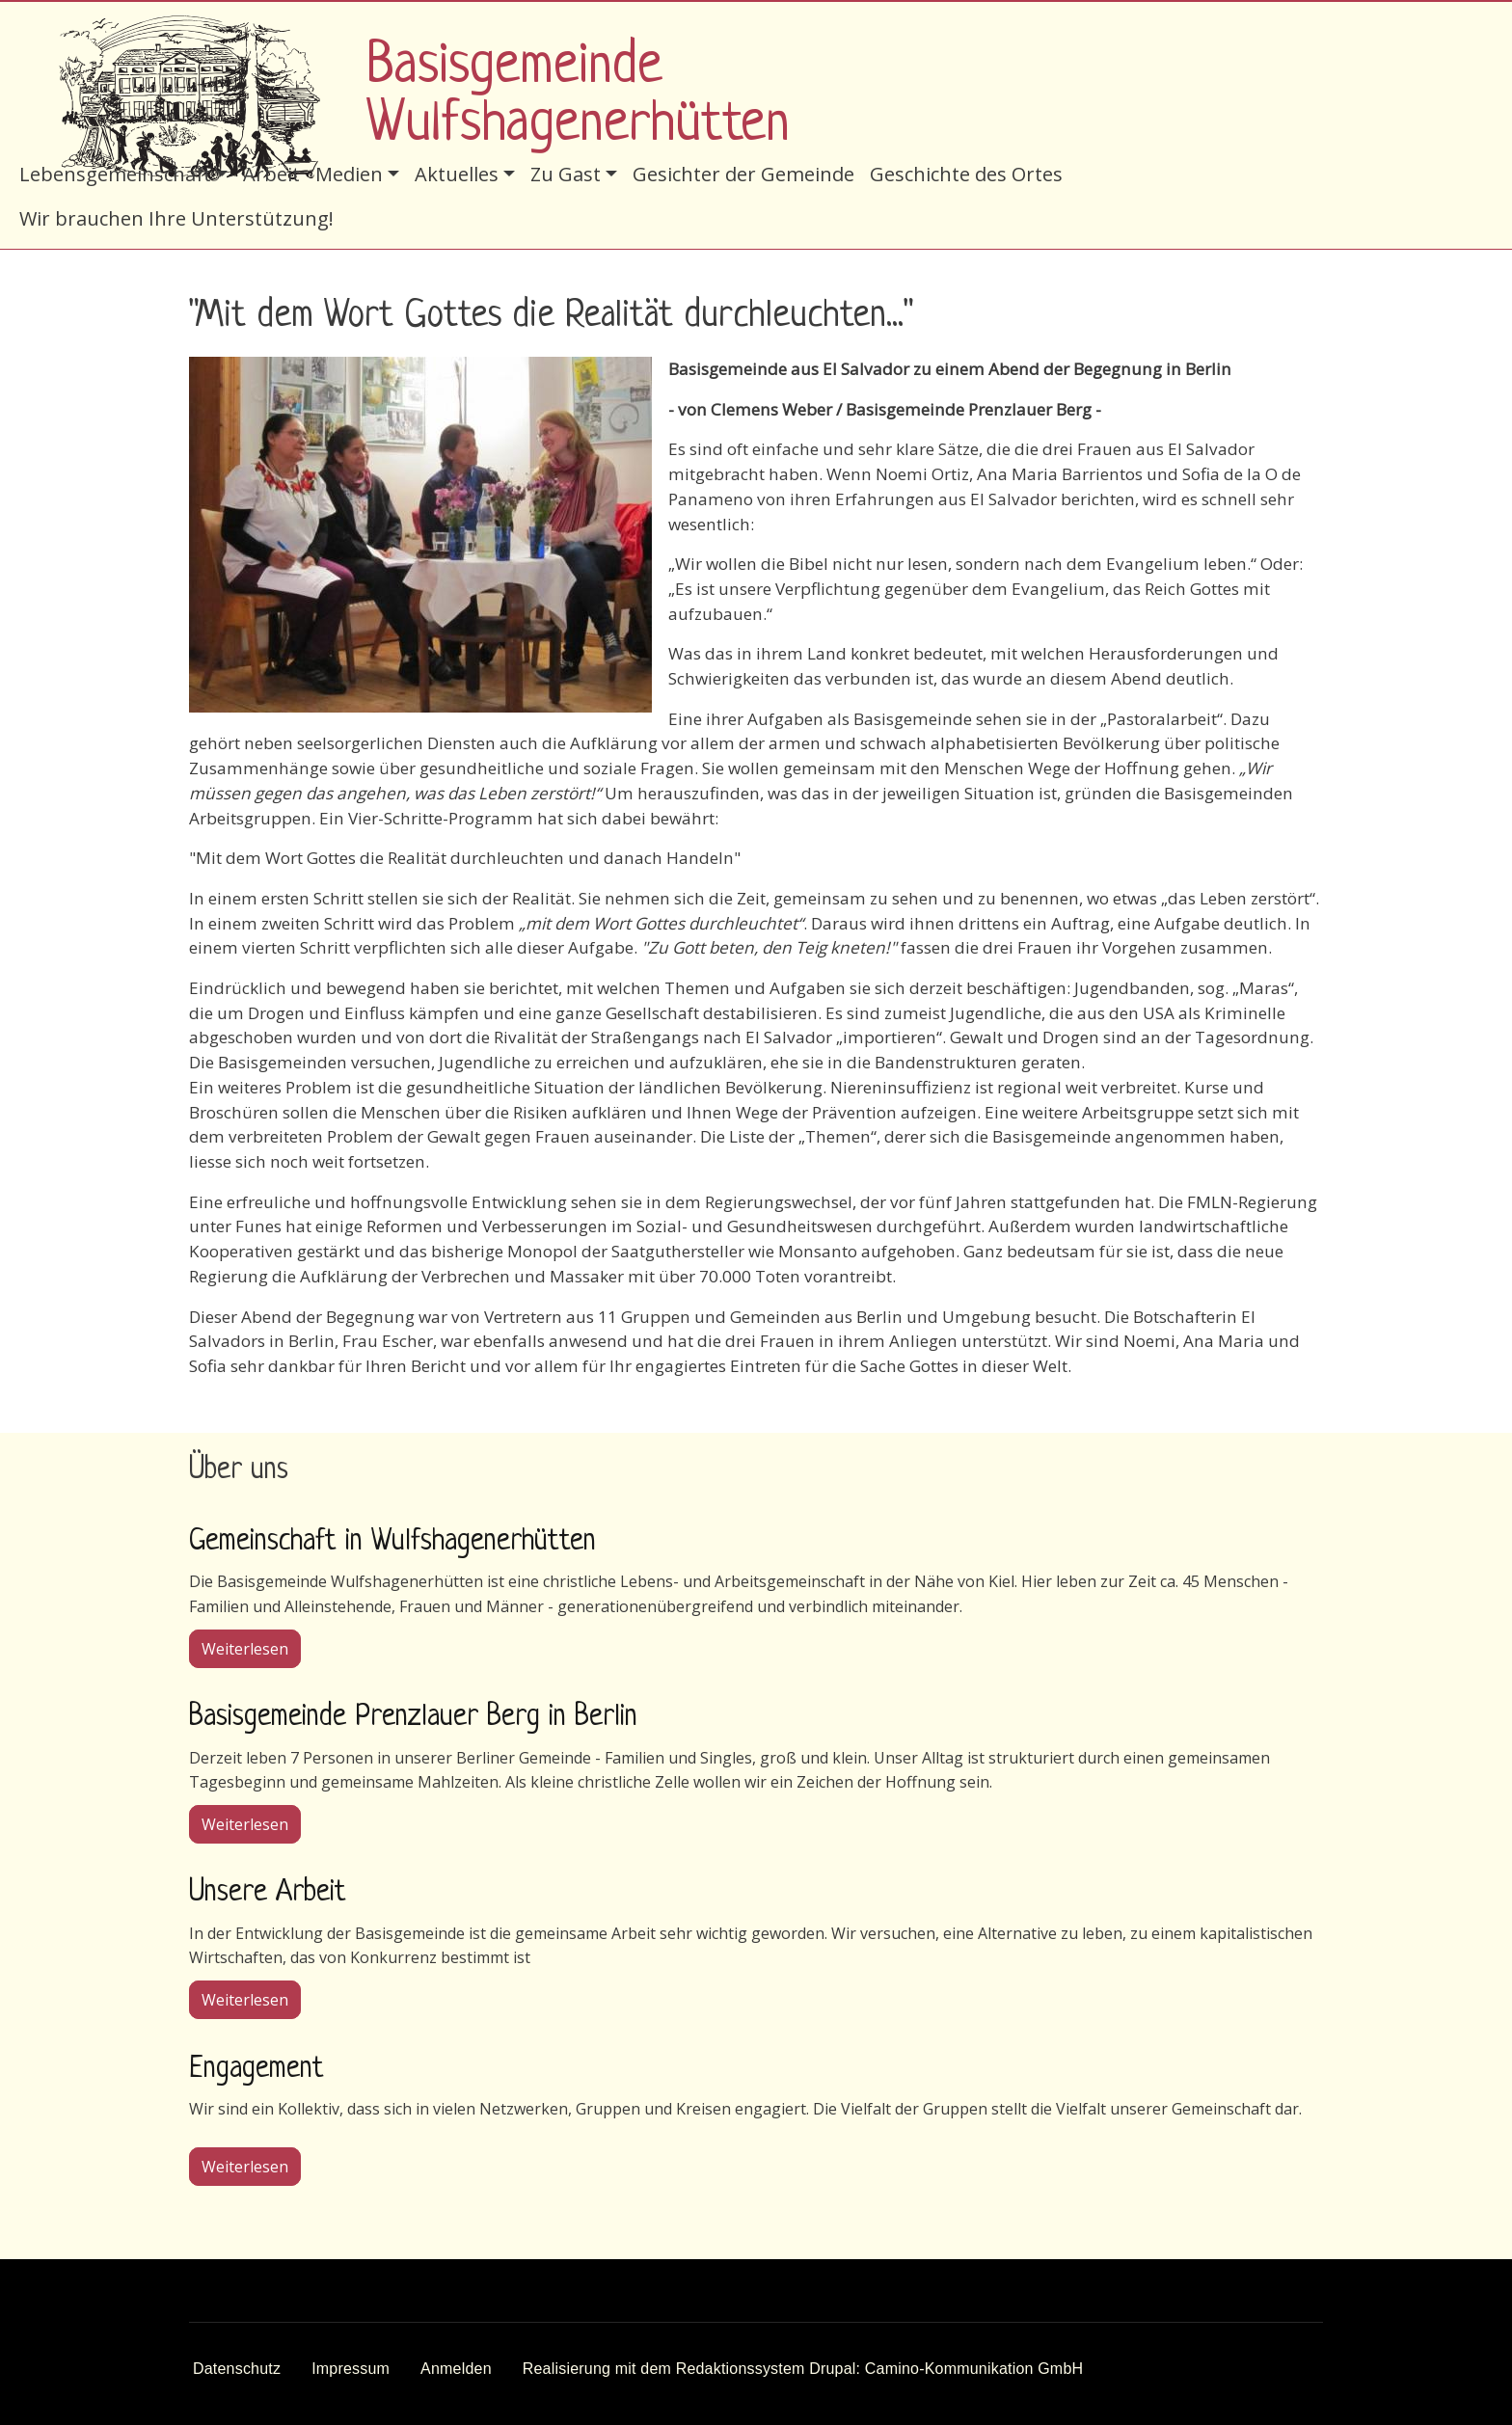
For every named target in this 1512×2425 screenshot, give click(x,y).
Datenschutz (237, 2368)
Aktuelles (457, 174)
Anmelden (456, 2368)
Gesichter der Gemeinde (743, 174)
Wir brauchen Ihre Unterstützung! (176, 218)
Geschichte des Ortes (966, 174)
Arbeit (271, 174)
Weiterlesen (251, 1647)
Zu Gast (565, 174)
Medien (349, 174)
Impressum (350, 2368)
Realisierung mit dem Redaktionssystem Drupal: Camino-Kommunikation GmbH (803, 2368)
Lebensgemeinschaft (115, 174)
